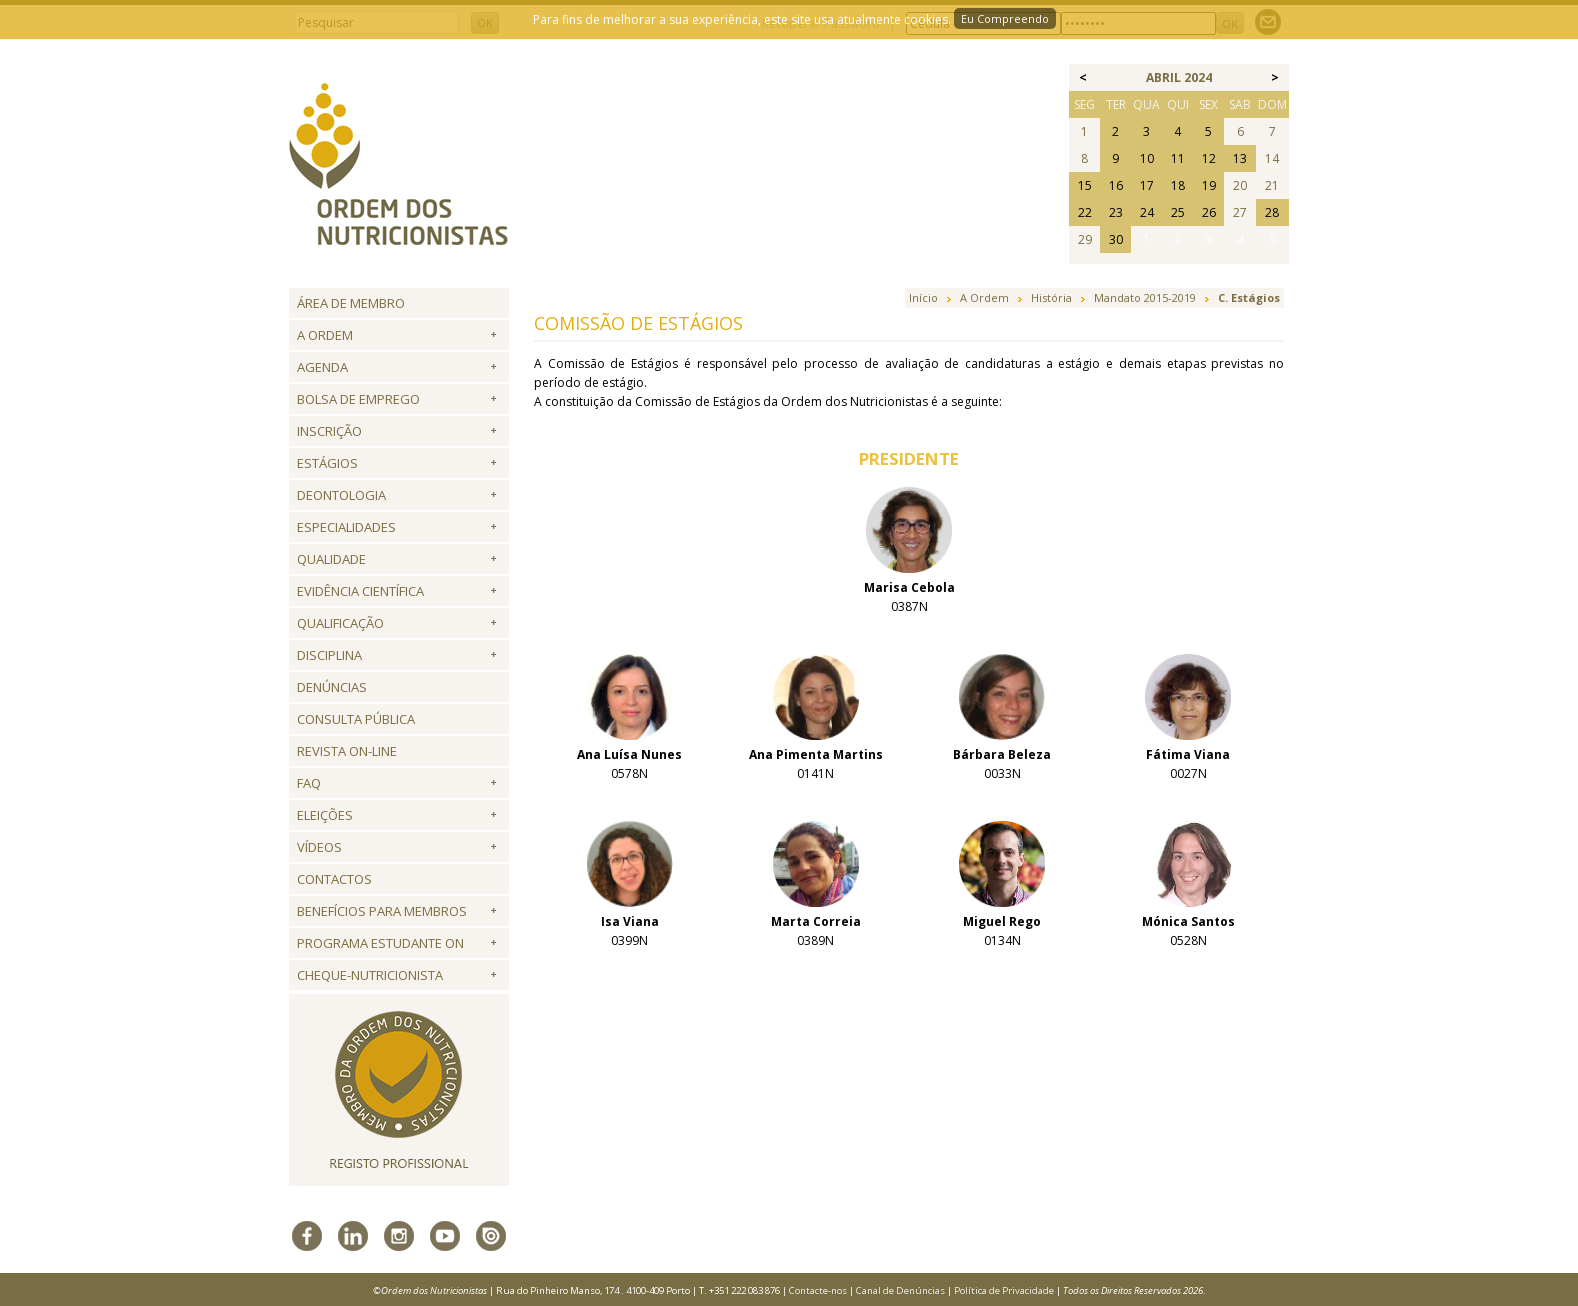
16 (1116, 185)
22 (1085, 212)
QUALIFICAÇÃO (340, 623)
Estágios (327, 463)
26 (1209, 212)
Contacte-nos (818, 1290)
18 (1178, 185)
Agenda (322, 367)
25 (1178, 212)
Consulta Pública (356, 719)
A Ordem (325, 335)
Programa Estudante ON (380, 943)
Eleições (325, 815)
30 (1116, 239)
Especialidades (346, 527)
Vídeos (319, 847)
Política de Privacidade (1004, 1290)
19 (1209, 185)
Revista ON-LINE (347, 751)
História (1051, 297)
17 (1147, 185)
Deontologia (341, 495)
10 (1147, 158)
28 (1272, 212)
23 (1116, 212)
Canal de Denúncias (900, 1290)
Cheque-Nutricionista (370, 975)
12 (1209, 158)
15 (1085, 185)
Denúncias (332, 687)
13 (1240, 158)
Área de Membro (351, 303)
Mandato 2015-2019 (1145, 297)
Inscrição (329, 431)
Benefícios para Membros (382, 911)
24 (1147, 212)
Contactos (334, 879)
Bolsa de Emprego (358, 399)
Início (923, 297)
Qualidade (331, 559)
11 (1178, 158)
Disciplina (329, 655)
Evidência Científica (360, 591)
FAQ (309, 783)
